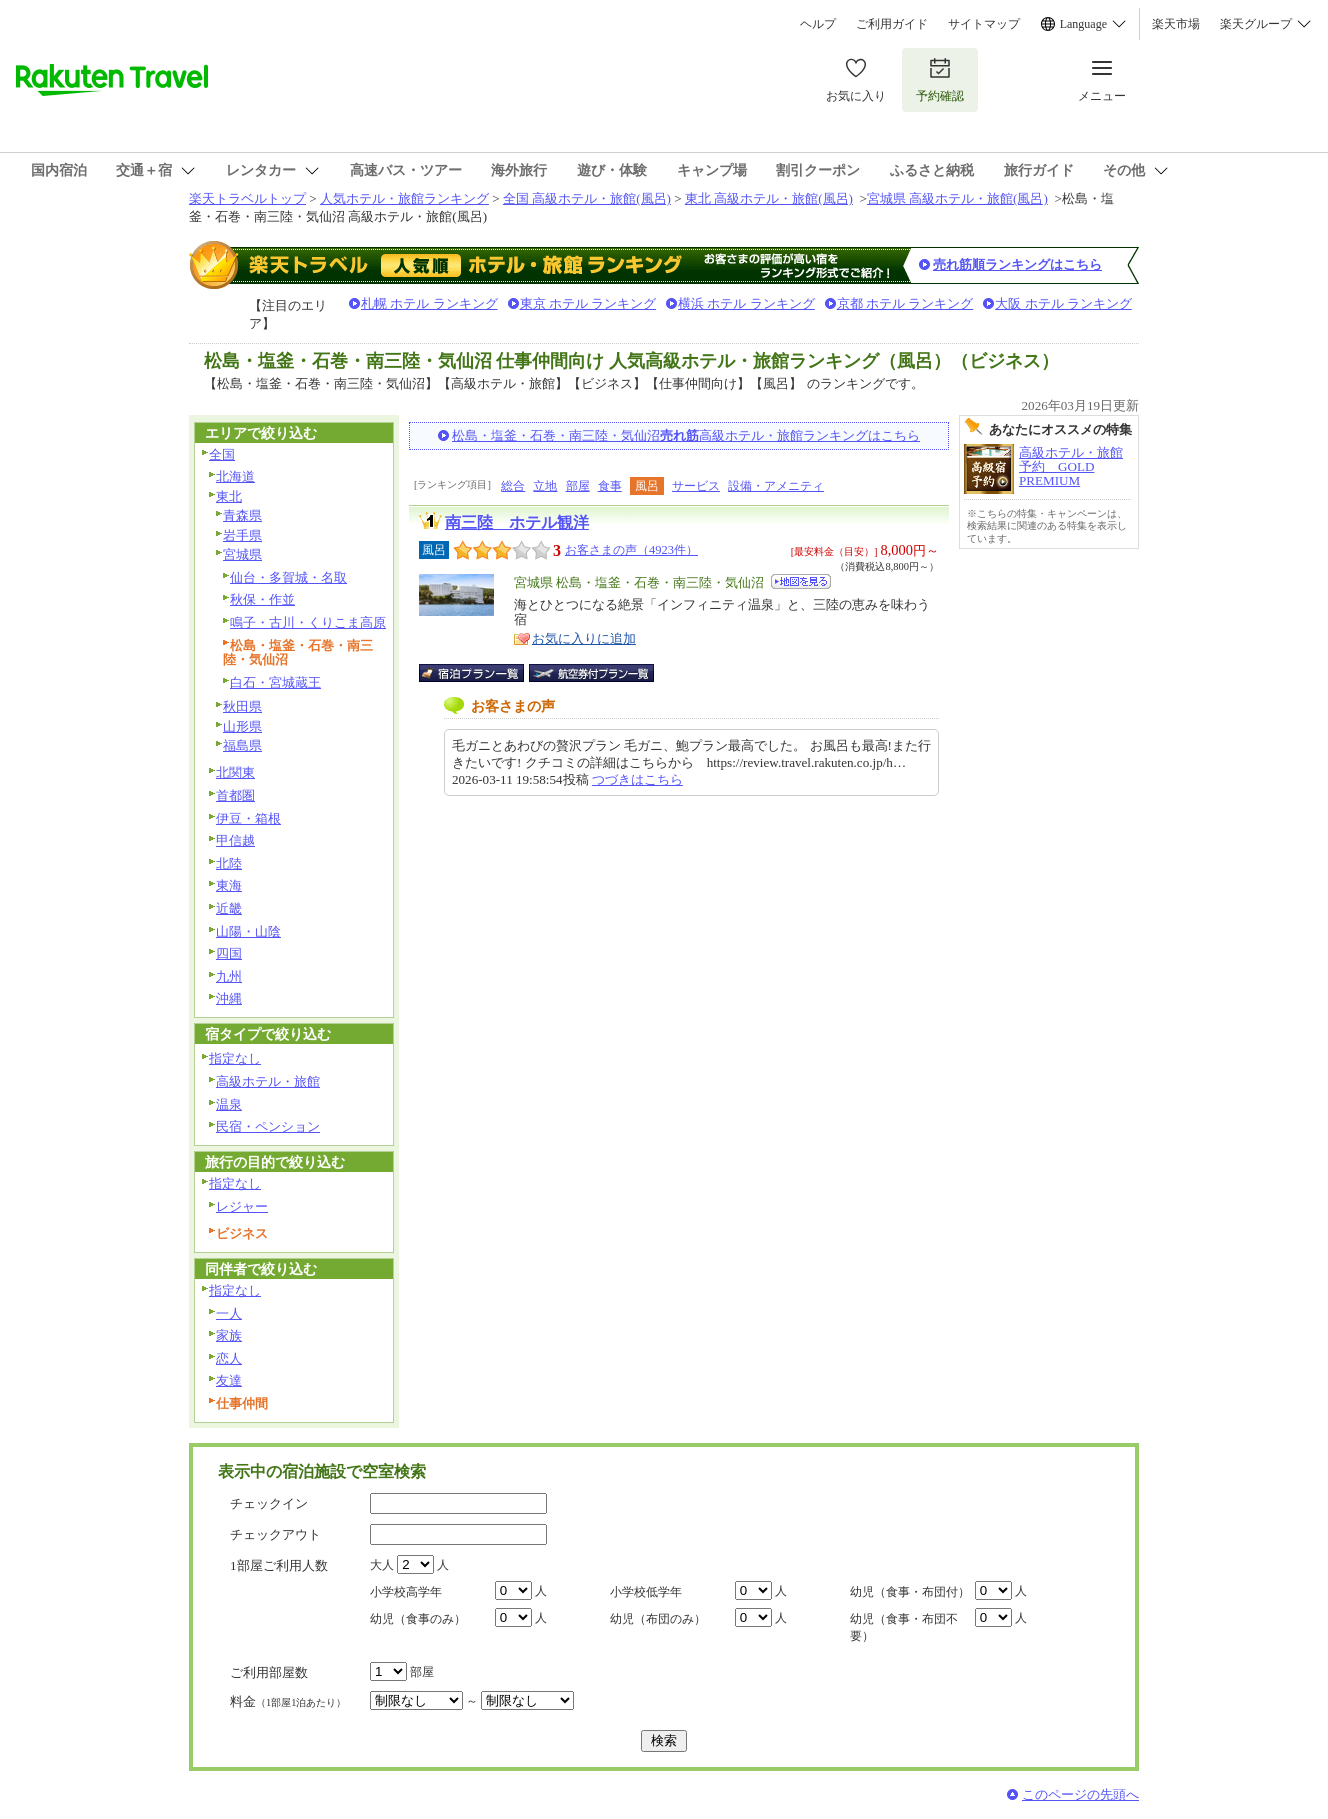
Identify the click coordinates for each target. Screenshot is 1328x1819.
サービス (696, 486)
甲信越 (235, 840)
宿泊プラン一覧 (481, 673)
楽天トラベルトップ (247, 198)
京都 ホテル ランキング (905, 303)
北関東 (235, 772)
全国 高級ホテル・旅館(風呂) (587, 198)
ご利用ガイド (892, 24)
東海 (229, 885)
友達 (229, 1380)
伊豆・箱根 (248, 818)
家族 (229, 1335)
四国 (229, 953)
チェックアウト (275, 1534)
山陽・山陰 (248, 931)
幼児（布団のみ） (658, 1619)
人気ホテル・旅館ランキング (404, 198)
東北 (229, 496)
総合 (513, 486)
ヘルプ (818, 24)
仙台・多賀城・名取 (288, 577)
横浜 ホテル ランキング (746, 303)
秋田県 (242, 706)
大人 (382, 1565)
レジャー (242, 1206)
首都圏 (235, 795)
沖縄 (229, 998)
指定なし (235, 1058)
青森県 (242, 515)
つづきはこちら (637, 779)
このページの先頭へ (1080, 1794)
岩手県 (242, 535)
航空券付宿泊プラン (591, 673)
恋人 (229, 1358)
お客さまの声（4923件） (631, 550)
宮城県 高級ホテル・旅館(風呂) (957, 198)
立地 (545, 486)
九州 (229, 976)
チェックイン (269, 1503)
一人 (229, 1313)
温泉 (229, 1104)
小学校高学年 (406, 1592)
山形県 (242, 726)
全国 (222, 454)
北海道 (235, 476)
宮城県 (242, 554)
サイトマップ (984, 24)
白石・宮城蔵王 (275, 682)
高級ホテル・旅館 (268, 1081)
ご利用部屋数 (269, 1672)
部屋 (578, 486)
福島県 (242, 745)
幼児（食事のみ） (418, 1619)
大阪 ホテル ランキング (1063, 303)
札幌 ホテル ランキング (429, 303)
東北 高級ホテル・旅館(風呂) (769, 198)
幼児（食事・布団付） (910, 1592)
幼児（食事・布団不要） (904, 1627)
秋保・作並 (262, 599)
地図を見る (801, 581)
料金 (288, 1701)
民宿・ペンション (268, 1126)
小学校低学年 (646, 1592)
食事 (610, 486)
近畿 (229, 908)
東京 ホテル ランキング (588, 303)
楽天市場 (1176, 24)
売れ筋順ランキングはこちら (1017, 264)
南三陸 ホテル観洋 (517, 522)
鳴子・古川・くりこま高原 (308, 622)
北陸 (229, 863)
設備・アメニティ (776, 486)
